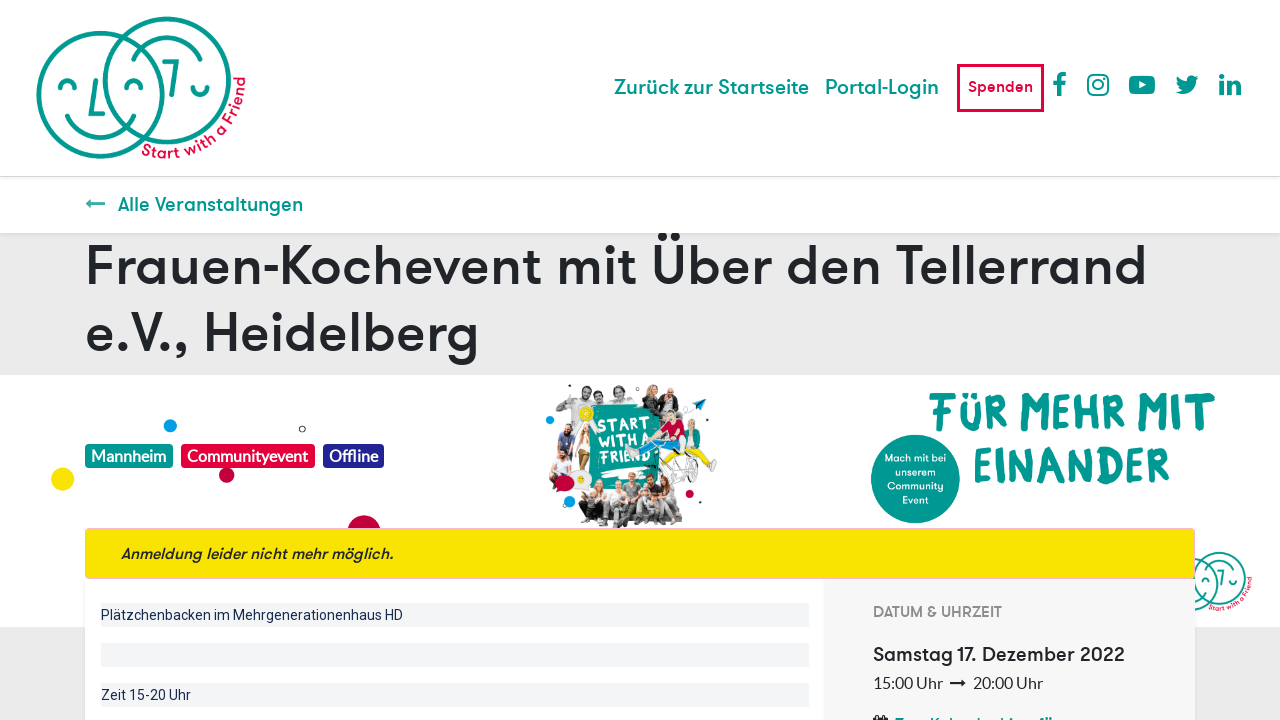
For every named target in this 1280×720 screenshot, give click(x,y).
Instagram (1099, 84)
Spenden (1000, 87)
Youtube (1141, 84)
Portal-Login (882, 87)
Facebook (1064, 84)
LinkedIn (1231, 84)
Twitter (1187, 84)
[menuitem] (711, 88)
